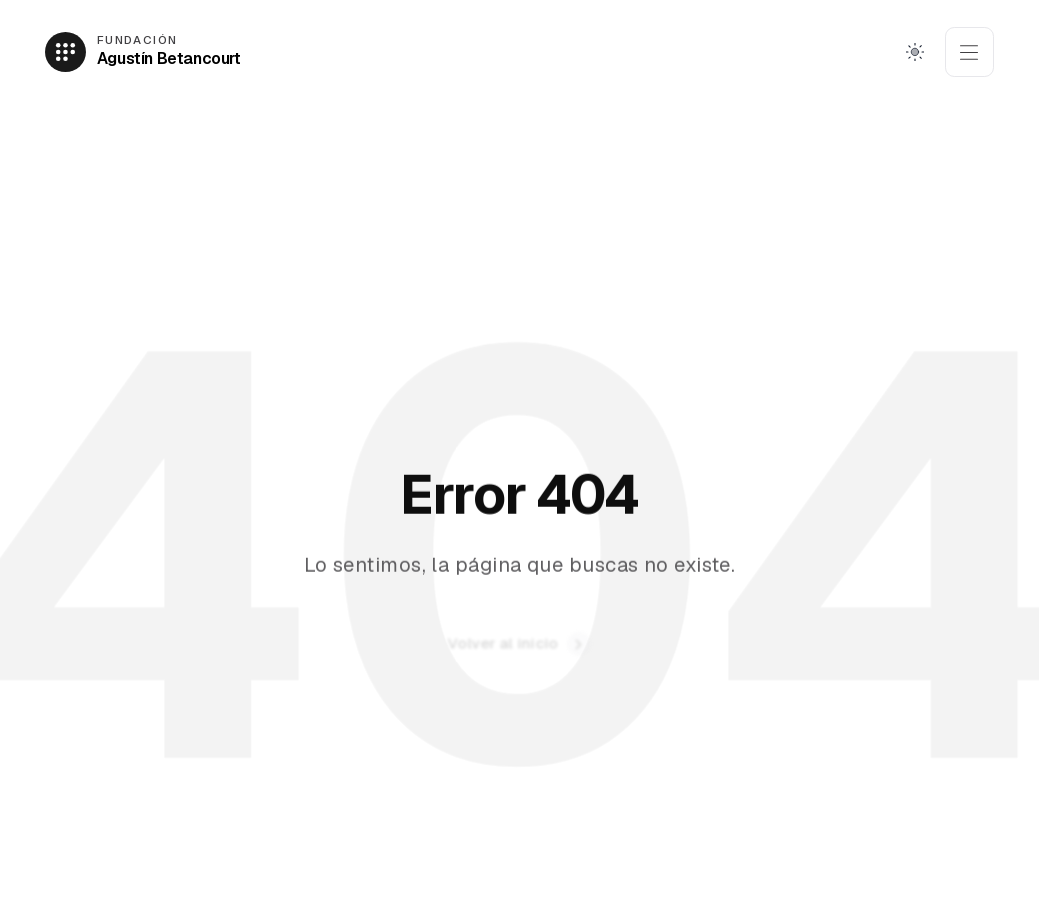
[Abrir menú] (970, 52)
